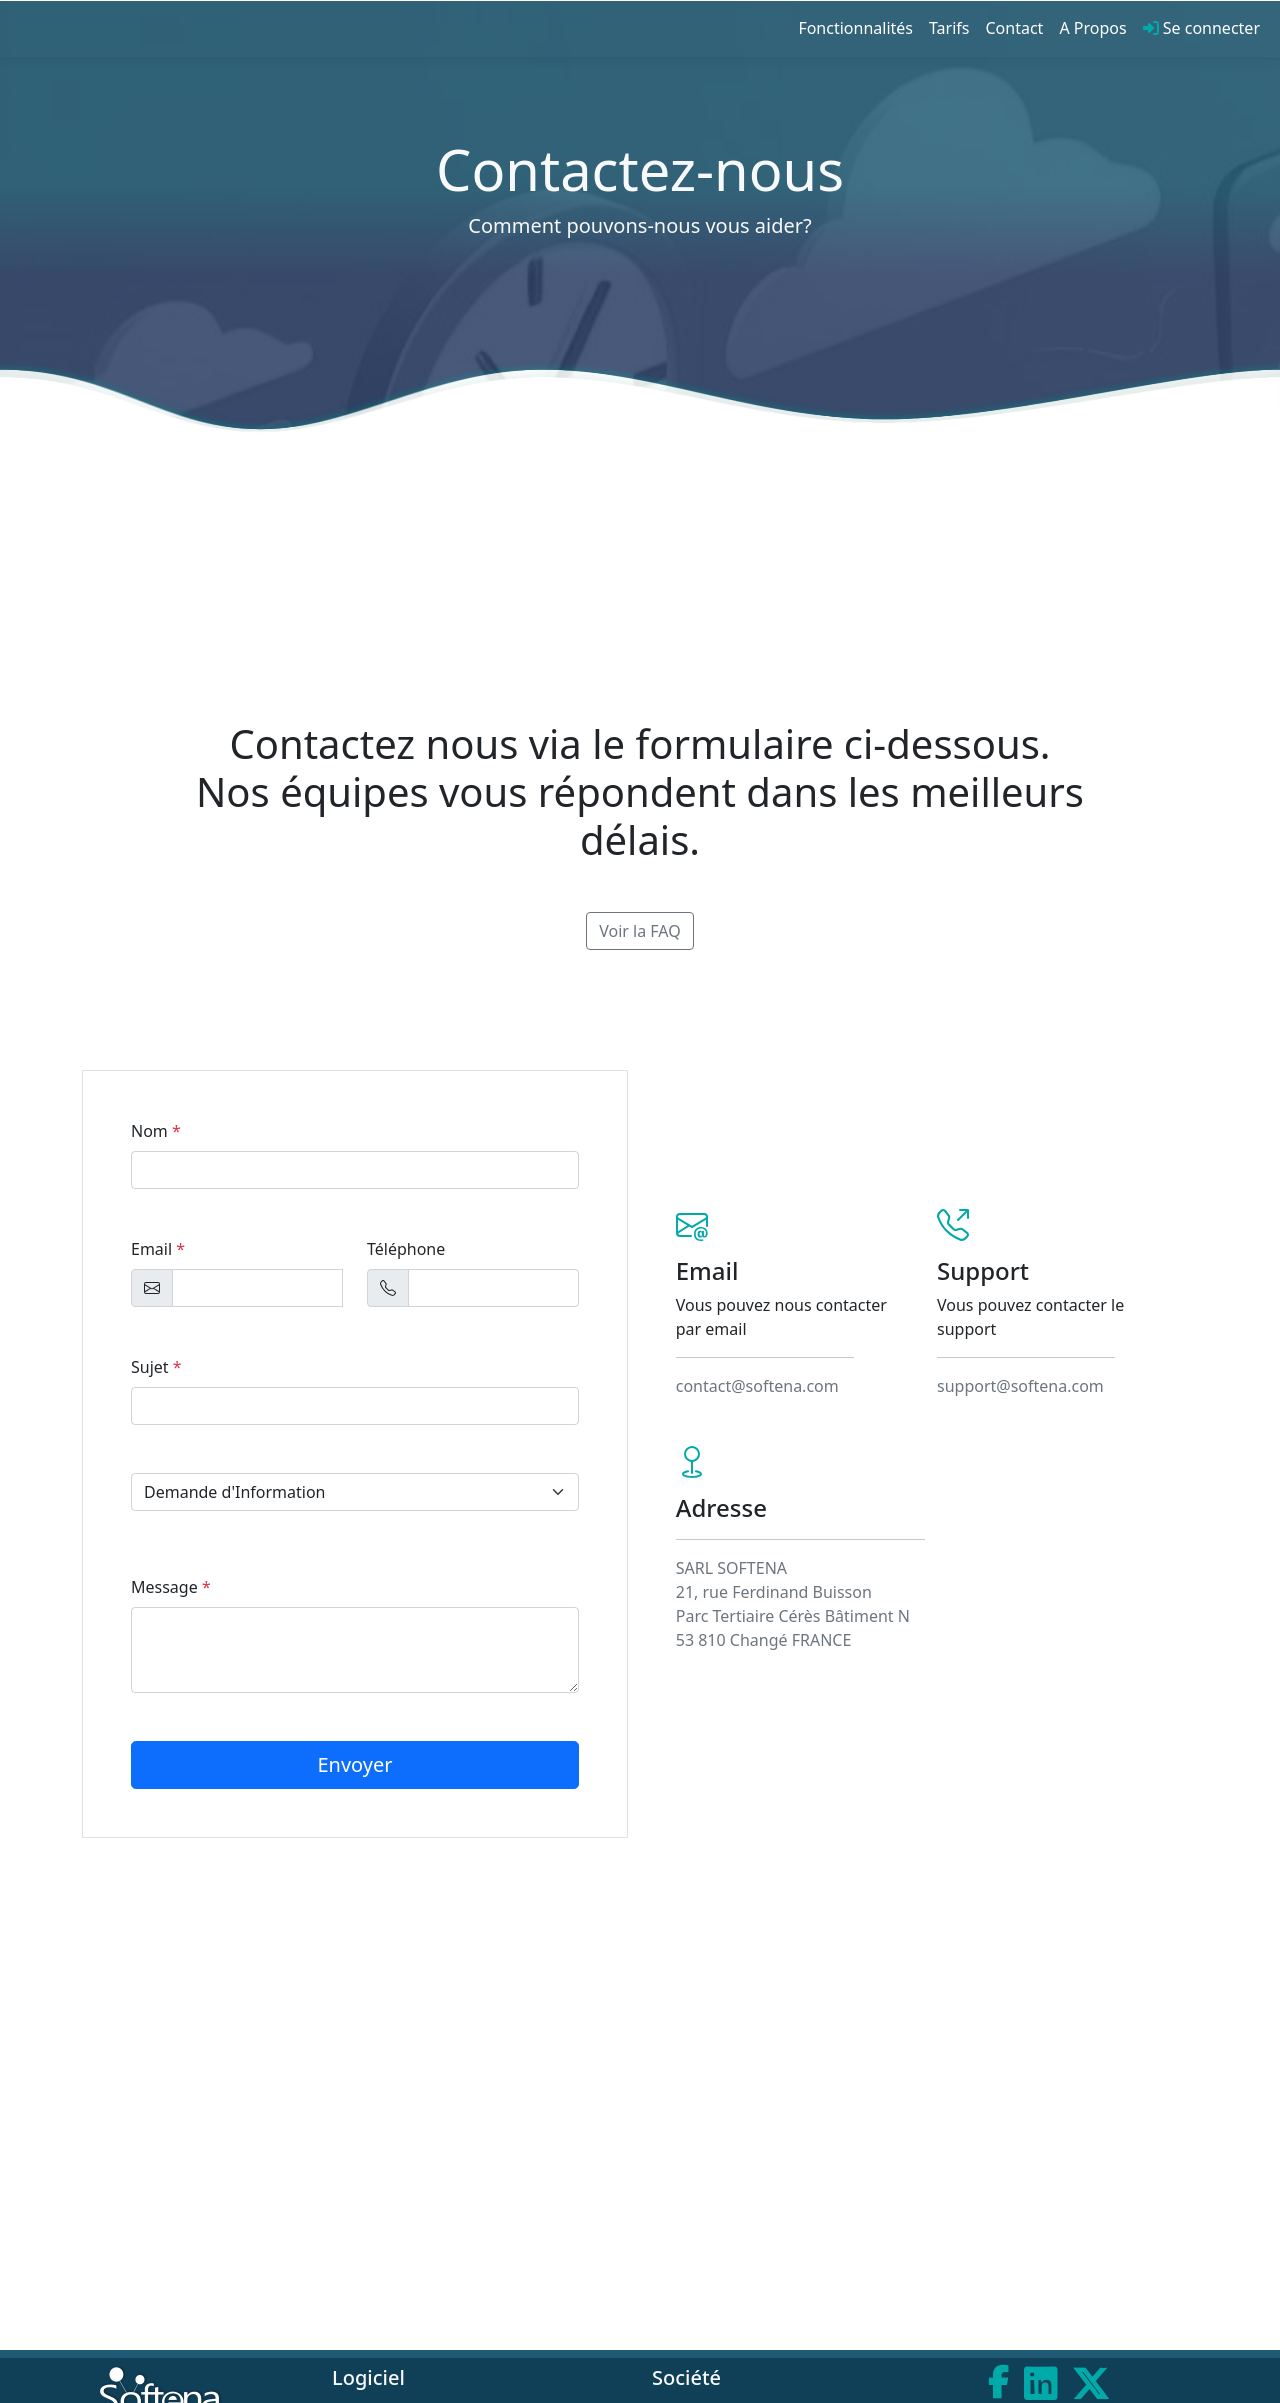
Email (158, 1249)
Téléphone (406, 1249)
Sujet (156, 1367)
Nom (156, 1131)
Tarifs (949, 28)
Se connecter (1201, 28)
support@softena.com (1020, 1386)
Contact (1015, 28)
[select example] (355, 1492)
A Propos (1092, 28)
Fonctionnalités (855, 28)
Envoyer (354, 1764)
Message (171, 1587)
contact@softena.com (757, 1386)
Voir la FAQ (640, 931)
